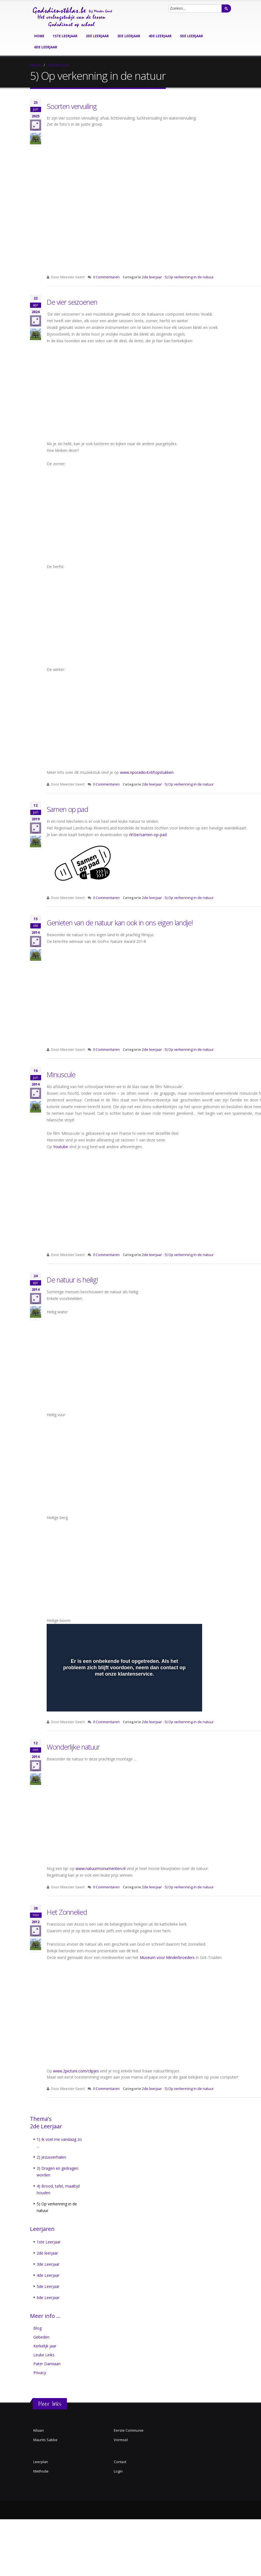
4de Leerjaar (48, 2275)
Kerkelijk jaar (44, 2346)
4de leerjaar (160, 36)
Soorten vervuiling (72, 106)
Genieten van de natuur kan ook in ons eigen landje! (120, 922)
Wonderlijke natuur (73, 1747)
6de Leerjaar (48, 2297)
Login (118, 2471)
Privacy (39, 2372)
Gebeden (41, 2337)
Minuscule (61, 1074)
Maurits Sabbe (45, 2440)
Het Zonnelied (67, 1912)
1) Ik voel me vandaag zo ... (59, 2143)
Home (39, 36)
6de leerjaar (45, 47)
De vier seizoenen (72, 302)
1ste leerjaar (65, 36)
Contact (120, 2461)
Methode (41, 2471)
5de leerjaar (191, 36)
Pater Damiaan (47, 2363)
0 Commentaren (106, 277)
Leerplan (40, 2461)
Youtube (60, 1146)
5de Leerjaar (48, 2286)
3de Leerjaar (48, 2264)
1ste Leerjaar (49, 2242)
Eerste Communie (129, 2430)
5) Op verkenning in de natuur (189, 277)
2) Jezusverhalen (51, 2157)
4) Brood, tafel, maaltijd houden (58, 2189)
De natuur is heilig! (72, 1279)
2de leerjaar (97, 36)
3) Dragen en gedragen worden (57, 2172)
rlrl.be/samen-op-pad (148, 834)
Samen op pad (67, 809)
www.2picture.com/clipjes (76, 2071)
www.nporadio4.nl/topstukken (147, 772)
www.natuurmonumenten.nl (101, 1868)
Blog (37, 2328)
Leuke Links (43, 2354)
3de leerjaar (128, 36)
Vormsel (121, 2440)
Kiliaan (38, 2430)
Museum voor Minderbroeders (167, 1957)
